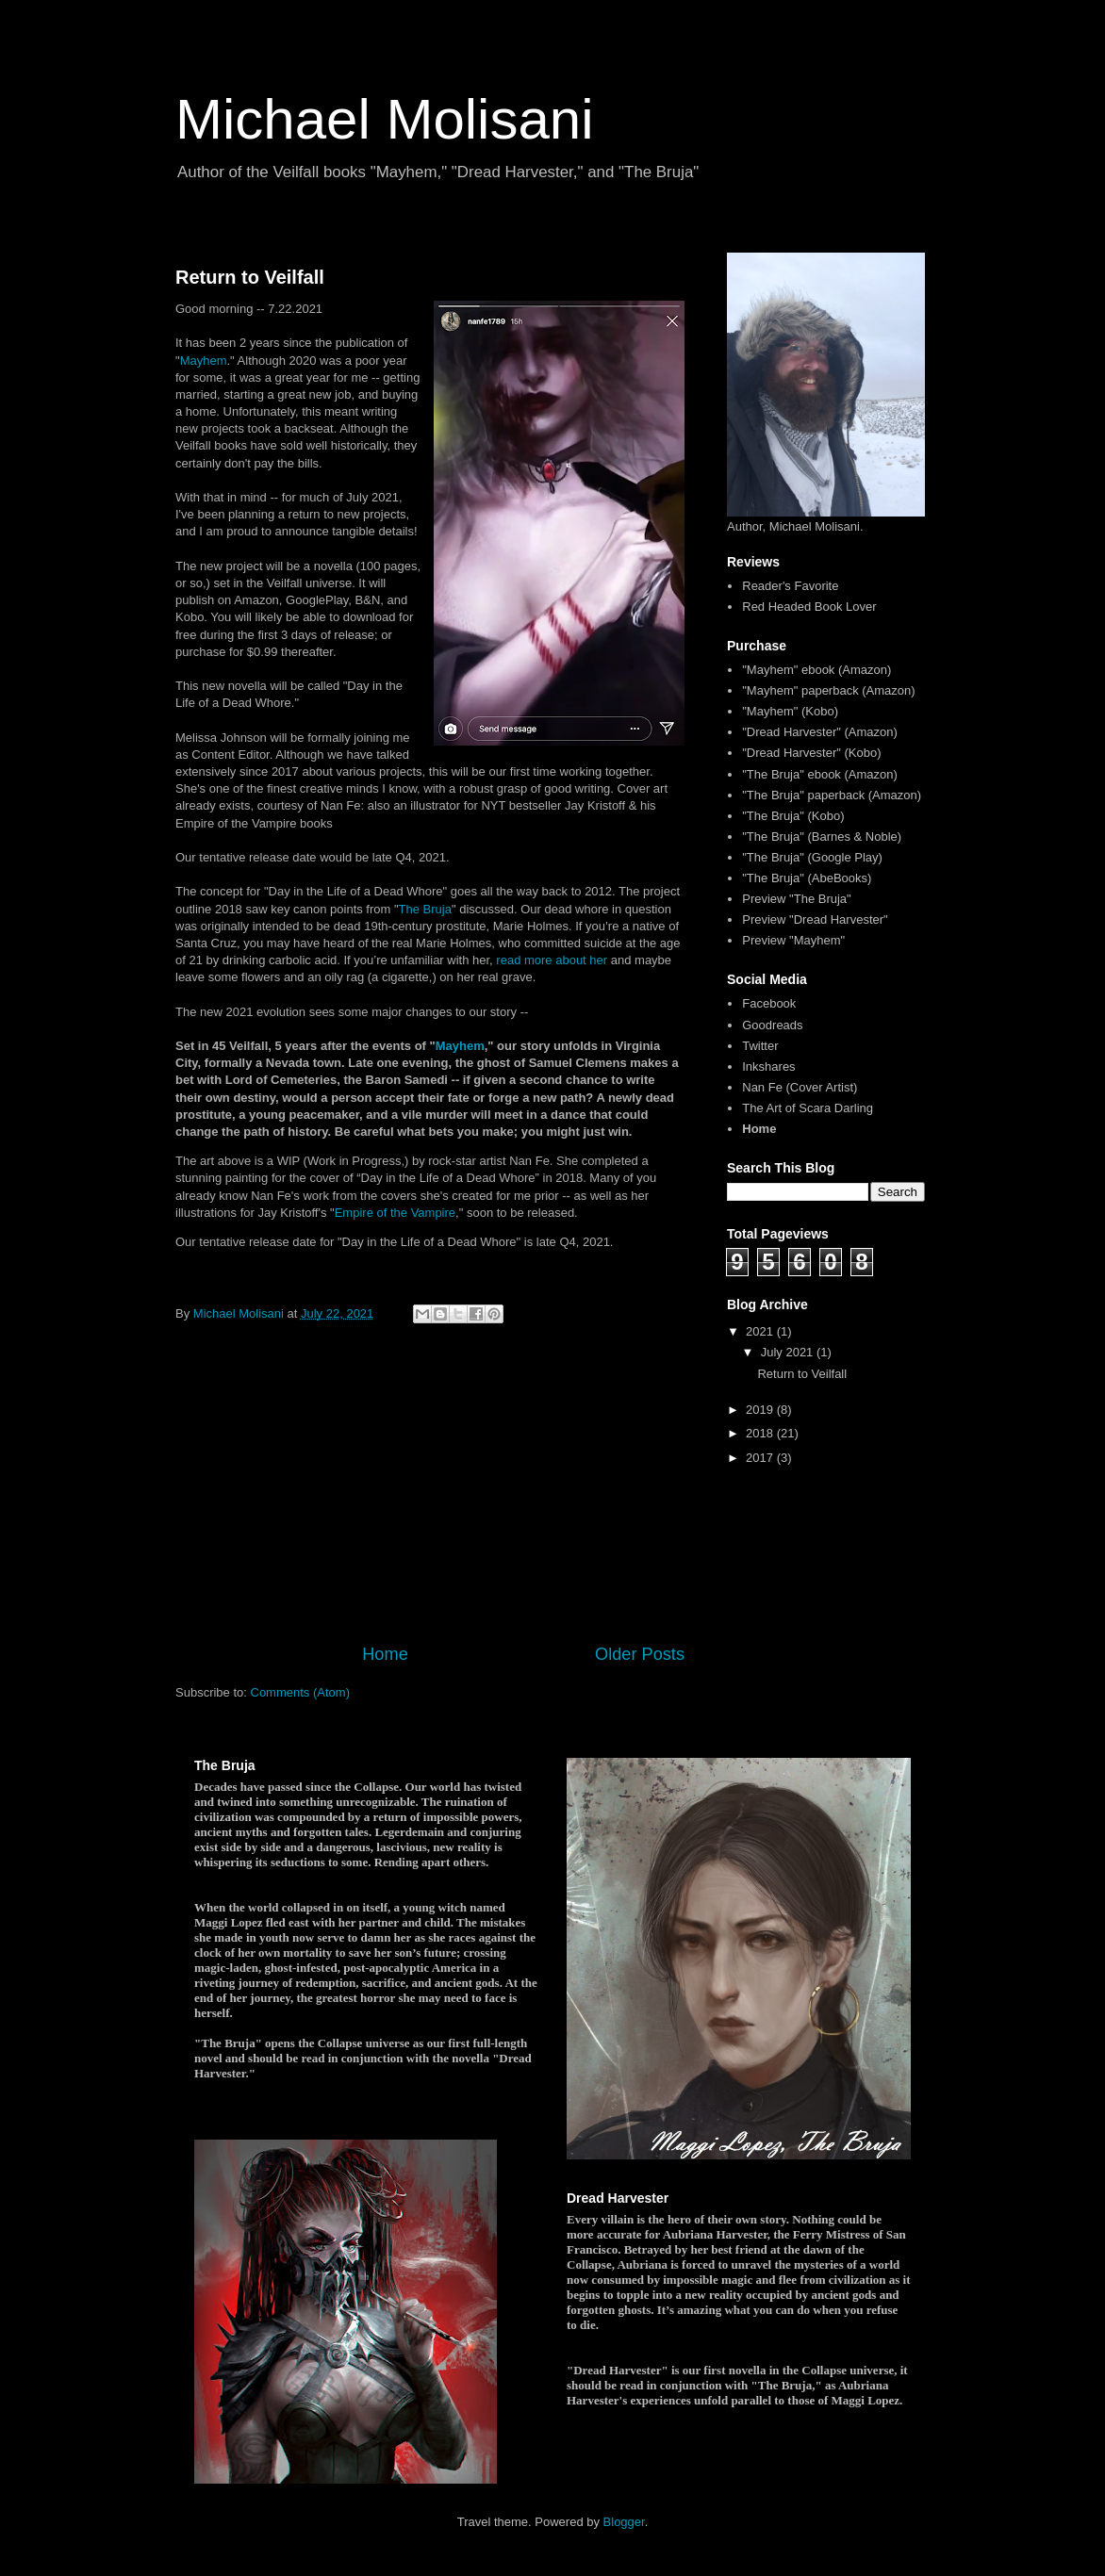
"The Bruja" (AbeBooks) (806, 878)
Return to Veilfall (249, 277)
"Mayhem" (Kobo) (790, 711)
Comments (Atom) (300, 1692)
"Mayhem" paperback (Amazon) (828, 690)
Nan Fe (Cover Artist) (799, 1087)
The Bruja (425, 909)
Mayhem (203, 360)
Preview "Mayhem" (793, 940)
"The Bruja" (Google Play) (812, 857)
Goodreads (772, 1025)
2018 (761, 1433)
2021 (761, 1331)
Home (385, 1654)
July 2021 (788, 1352)
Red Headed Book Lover (809, 606)
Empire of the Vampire (395, 1213)
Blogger (624, 2522)
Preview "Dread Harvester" (814, 919)
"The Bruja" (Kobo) (793, 816)
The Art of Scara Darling (807, 1108)
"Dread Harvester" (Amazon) (820, 732)
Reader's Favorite (790, 586)
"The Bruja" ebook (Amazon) (820, 774)
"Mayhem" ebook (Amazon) (816, 670)
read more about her (551, 960)
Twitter (760, 1046)
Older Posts (639, 1654)
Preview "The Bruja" (796, 899)
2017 (761, 1458)
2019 (761, 1410)
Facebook (769, 1003)
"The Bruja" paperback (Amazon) (831, 795)
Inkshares (768, 1066)
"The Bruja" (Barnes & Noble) (821, 836)
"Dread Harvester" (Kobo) (811, 753)
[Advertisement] (429, 1486)
